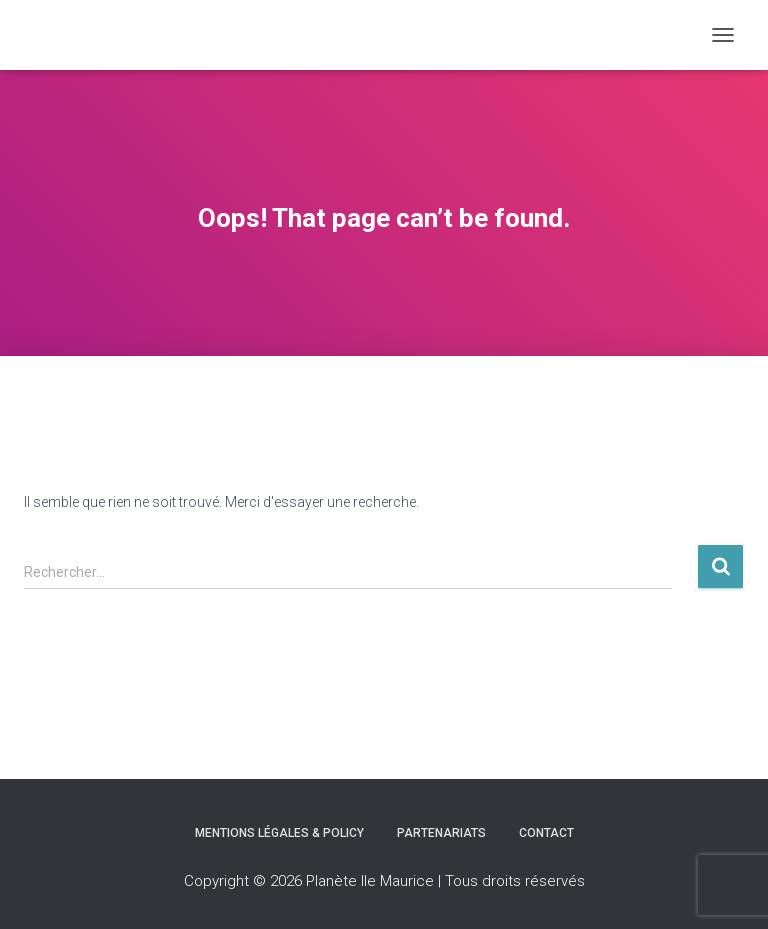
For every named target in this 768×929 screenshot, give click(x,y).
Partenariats (441, 833)
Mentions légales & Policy (279, 833)
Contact (546, 833)
